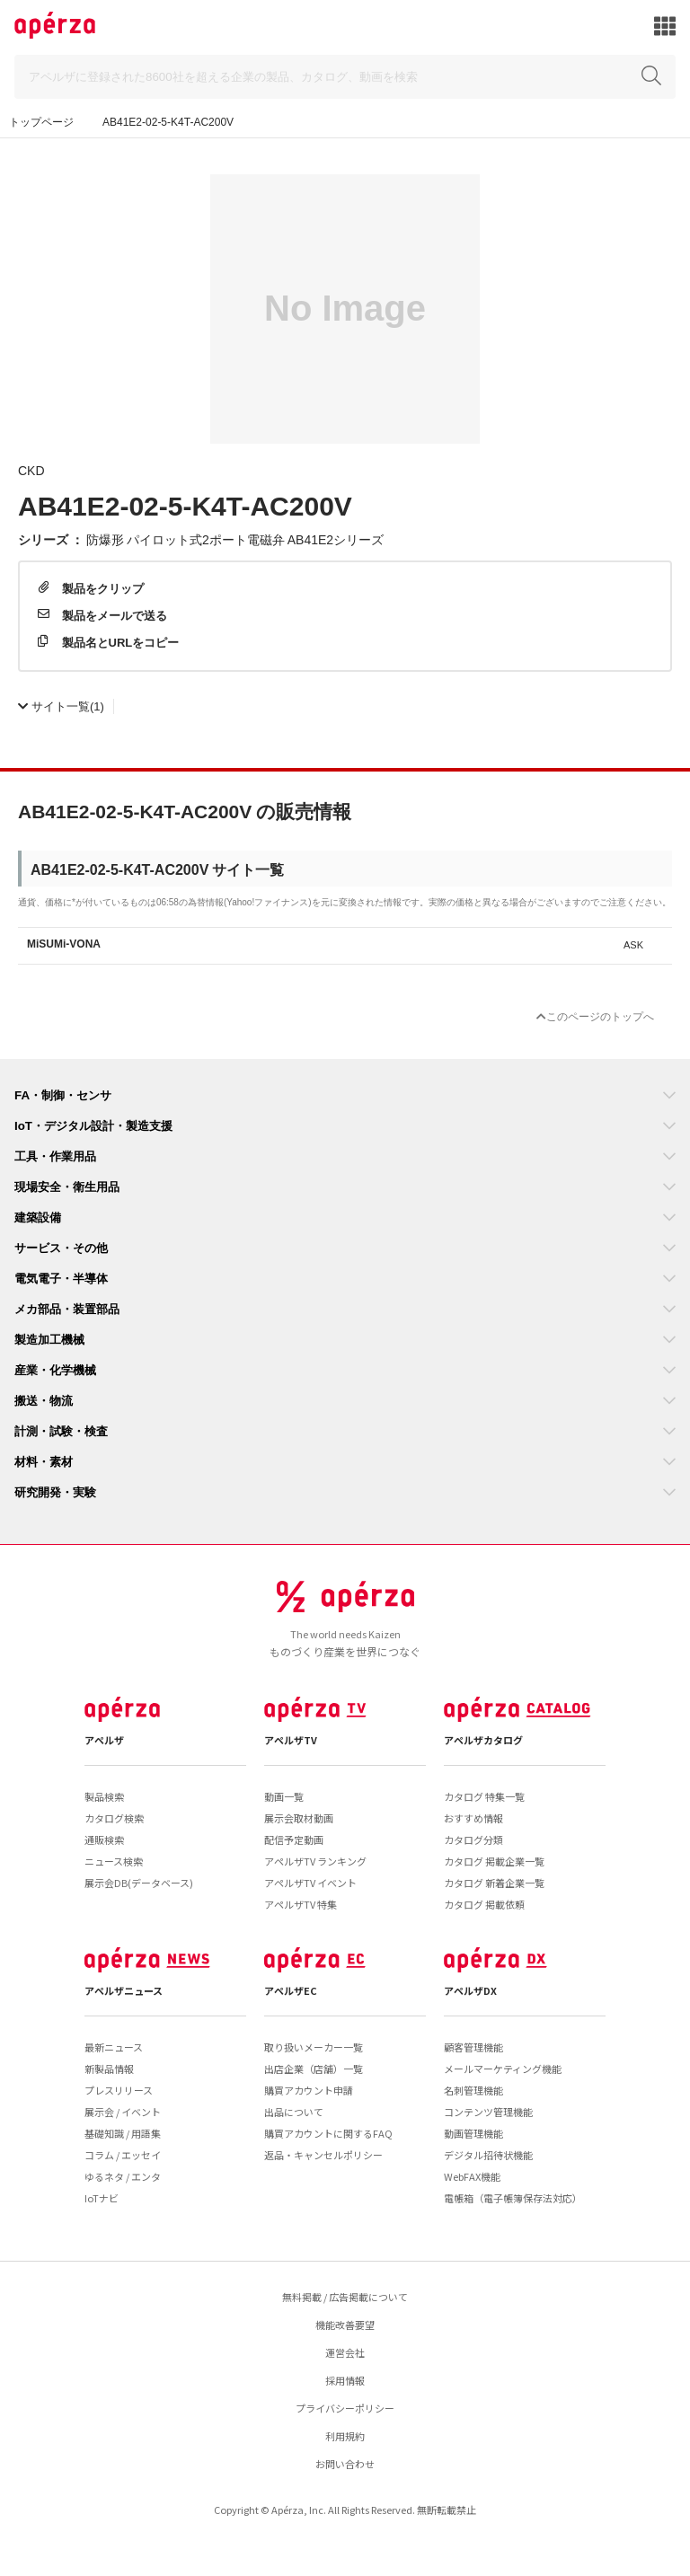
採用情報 (345, 2380)
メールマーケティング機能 (503, 2068)
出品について (293, 2111)
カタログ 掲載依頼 (484, 1904)
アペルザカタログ (483, 1740)
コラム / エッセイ (122, 2155)
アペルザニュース (123, 1990)
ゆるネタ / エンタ (122, 2176)
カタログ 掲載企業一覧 (494, 1861)
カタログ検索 (114, 1818)
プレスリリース (118, 2090)
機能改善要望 (345, 2324)
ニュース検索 (113, 1861)
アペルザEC (290, 1990)
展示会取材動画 (298, 1818)
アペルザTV (290, 1740)
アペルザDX (470, 1990)
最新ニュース (113, 2047)
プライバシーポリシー (345, 2408)
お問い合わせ (345, 2464)
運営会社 (345, 2352)
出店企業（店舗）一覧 (313, 2068)
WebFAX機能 (472, 2176)
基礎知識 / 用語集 (122, 2133)
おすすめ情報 (473, 1818)
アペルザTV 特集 (300, 1904)
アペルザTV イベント (310, 1882)
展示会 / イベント (122, 2111)
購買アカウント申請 (308, 2090)
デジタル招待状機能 (488, 2155)
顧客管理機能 (473, 2047)
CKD (31, 470)
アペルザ (104, 1740)
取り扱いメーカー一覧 (313, 2047)
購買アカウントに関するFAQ (328, 2133)
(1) (61, 705)
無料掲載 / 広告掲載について (345, 2296)
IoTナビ (101, 2198)
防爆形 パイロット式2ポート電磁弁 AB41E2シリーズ (235, 539)
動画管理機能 (473, 2133)
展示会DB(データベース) (138, 1882)
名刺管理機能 (473, 2090)
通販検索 (104, 1839)
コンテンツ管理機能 (488, 2111)
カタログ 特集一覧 (484, 1796)
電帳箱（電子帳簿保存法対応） (513, 2198)
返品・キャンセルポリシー (323, 2155)
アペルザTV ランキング (315, 1861)
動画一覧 (284, 1796)
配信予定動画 (293, 1839)
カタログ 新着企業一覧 (494, 1882)
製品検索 (104, 1796)
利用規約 (345, 2436)
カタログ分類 (473, 1839)
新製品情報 (109, 2068)
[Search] (345, 77)
